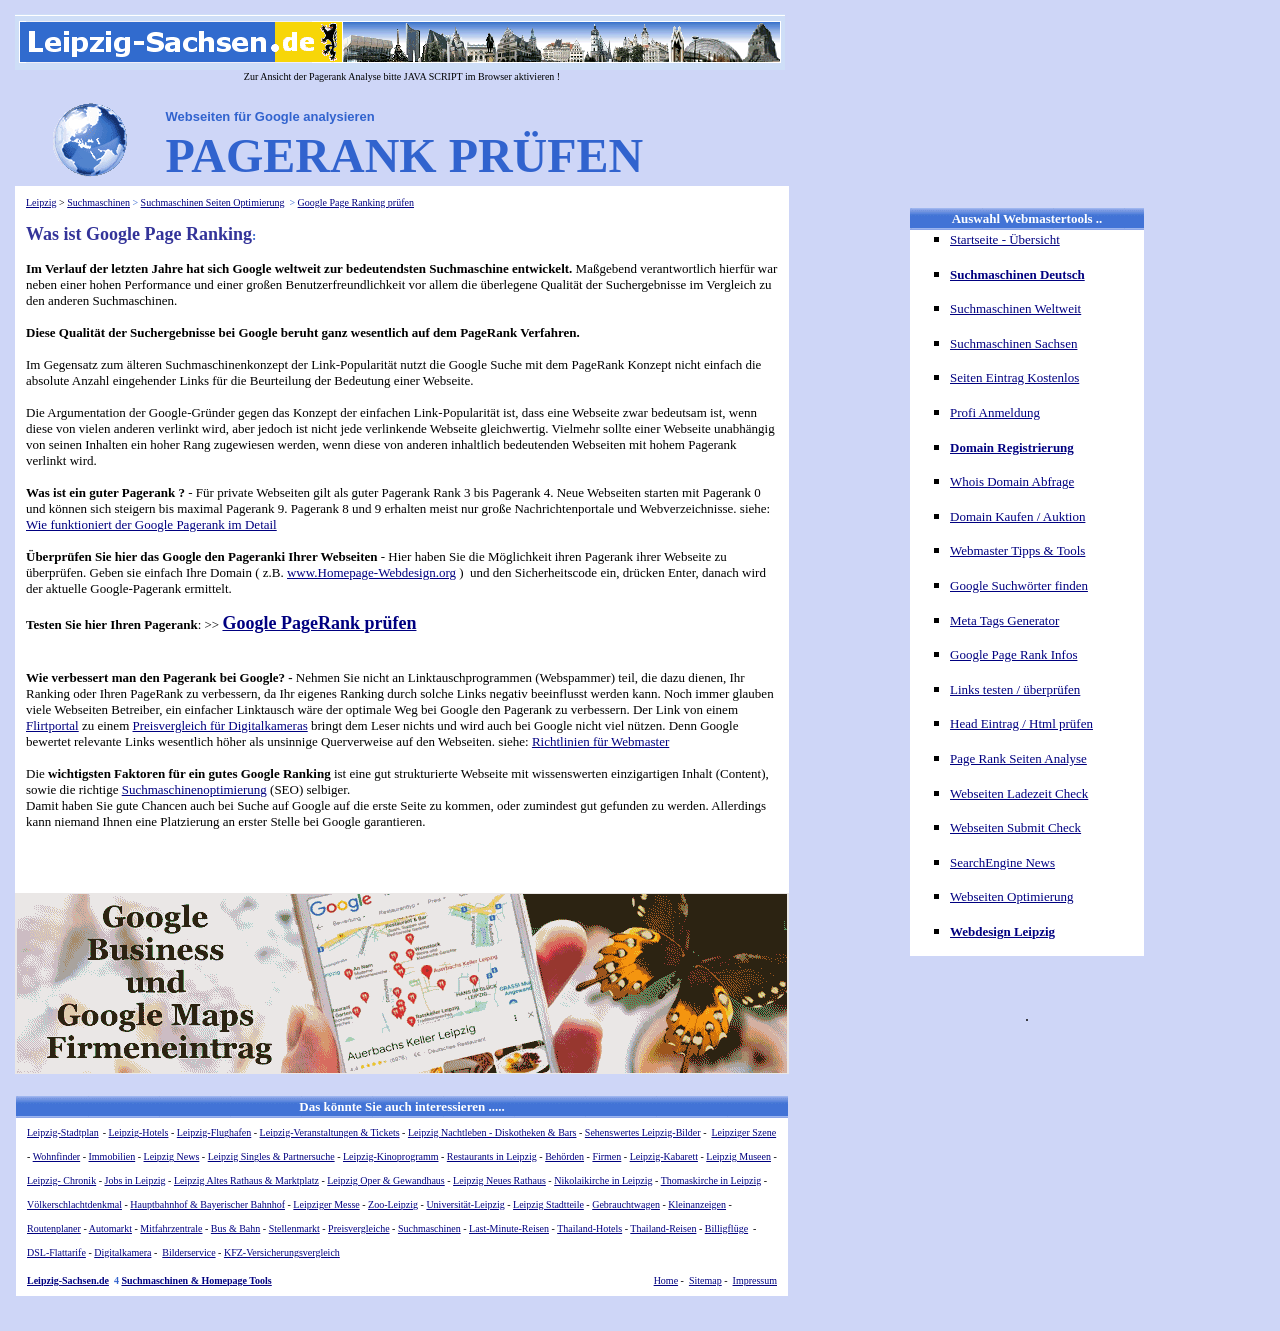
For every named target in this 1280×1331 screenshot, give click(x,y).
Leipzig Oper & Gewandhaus (385, 1180)
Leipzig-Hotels (139, 1132)
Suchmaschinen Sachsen (1013, 343)
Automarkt (110, 1228)
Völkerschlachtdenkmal (74, 1204)
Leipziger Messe (326, 1204)
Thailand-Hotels (589, 1228)
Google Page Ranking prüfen (356, 202)
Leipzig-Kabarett (664, 1156)
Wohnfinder (57, 1156)
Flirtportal (52, 725)
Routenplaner (54, 1228)
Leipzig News (172, 1156)
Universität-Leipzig (465, 1204)
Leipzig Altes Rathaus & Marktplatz (246, 1180)
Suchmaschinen (98, 202)
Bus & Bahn (235, 1228)
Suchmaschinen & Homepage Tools (196, 1280)
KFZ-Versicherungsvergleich (282, 1252)
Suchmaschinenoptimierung (194, 789)
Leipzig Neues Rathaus (499, 1180)
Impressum (755, 1280)
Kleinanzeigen (697, 1204)
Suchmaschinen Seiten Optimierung (213, 202)
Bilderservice (188, 1252)
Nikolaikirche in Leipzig (603, 1180)
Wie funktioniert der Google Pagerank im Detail (151, 524)
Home (666, 1280)
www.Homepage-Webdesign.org (371, 572)
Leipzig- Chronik (61, 1180)
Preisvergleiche (358, 1228)
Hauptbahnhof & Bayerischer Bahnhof (207, 1204)
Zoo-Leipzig (393, 1204)
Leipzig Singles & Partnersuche (271, 1156)
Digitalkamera (122, 1252)
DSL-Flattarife (56, 1252)
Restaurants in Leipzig (492, 1156)
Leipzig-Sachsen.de (68, 1280)
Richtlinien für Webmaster (600, 741)
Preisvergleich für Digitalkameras (220, 725)
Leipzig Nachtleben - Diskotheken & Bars (492, 1132)
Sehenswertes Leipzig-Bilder (643, 1132)
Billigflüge (726, 1228)
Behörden (564, 1156)
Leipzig (41, 202)
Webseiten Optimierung (1012, 896)
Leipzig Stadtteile (548, 1204)
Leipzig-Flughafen (214, 1132)
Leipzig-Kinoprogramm (391, 1156)
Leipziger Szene (743, 1132)
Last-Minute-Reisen (509, 1228)
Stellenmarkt (294, 1228)
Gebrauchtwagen (626, 1204)
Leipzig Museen (738, 1156)
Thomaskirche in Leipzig (711, 1180)
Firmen (606, 1156)
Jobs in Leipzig (135, 1180)
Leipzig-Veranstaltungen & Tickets (330, 1132)
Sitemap (705, 1280)
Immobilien (112, 1156)
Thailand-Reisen (663, 1228)
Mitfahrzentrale (171, 1228)
